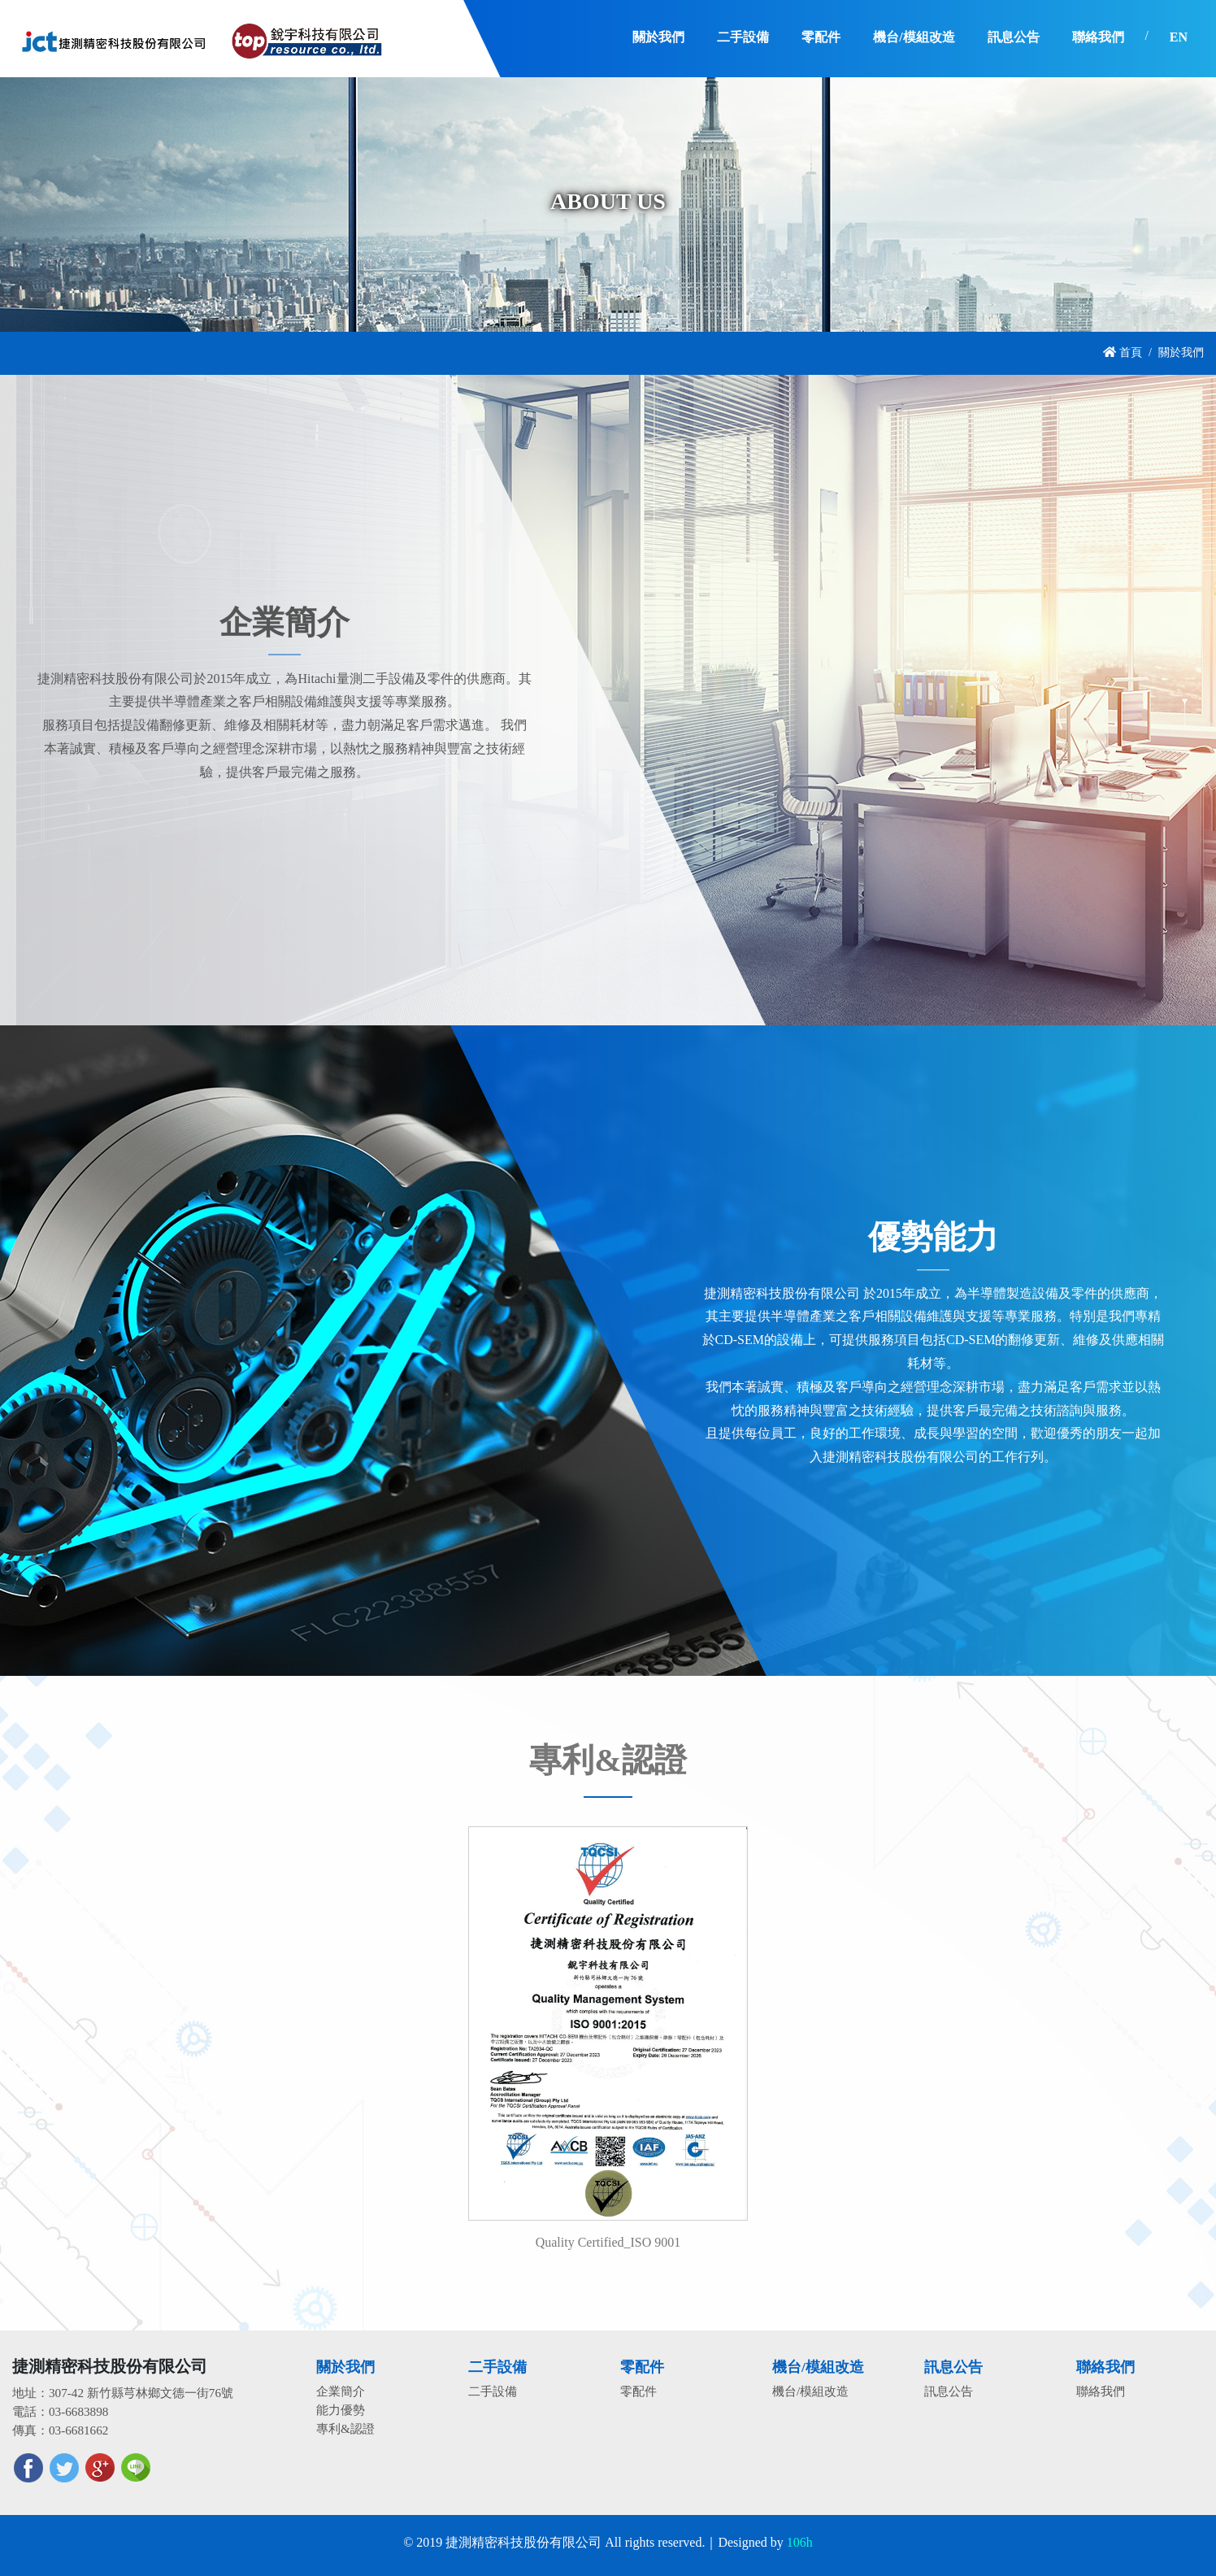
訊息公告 (948, 2391)
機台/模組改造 (810, 2391)
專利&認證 (345, 2428)
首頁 (1122, 352)
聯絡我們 (1100, 2391)
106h (800, 2542)
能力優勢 (340, 2410)
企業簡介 (340, 2391)
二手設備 (492, 2391)
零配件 (638, 2391)
